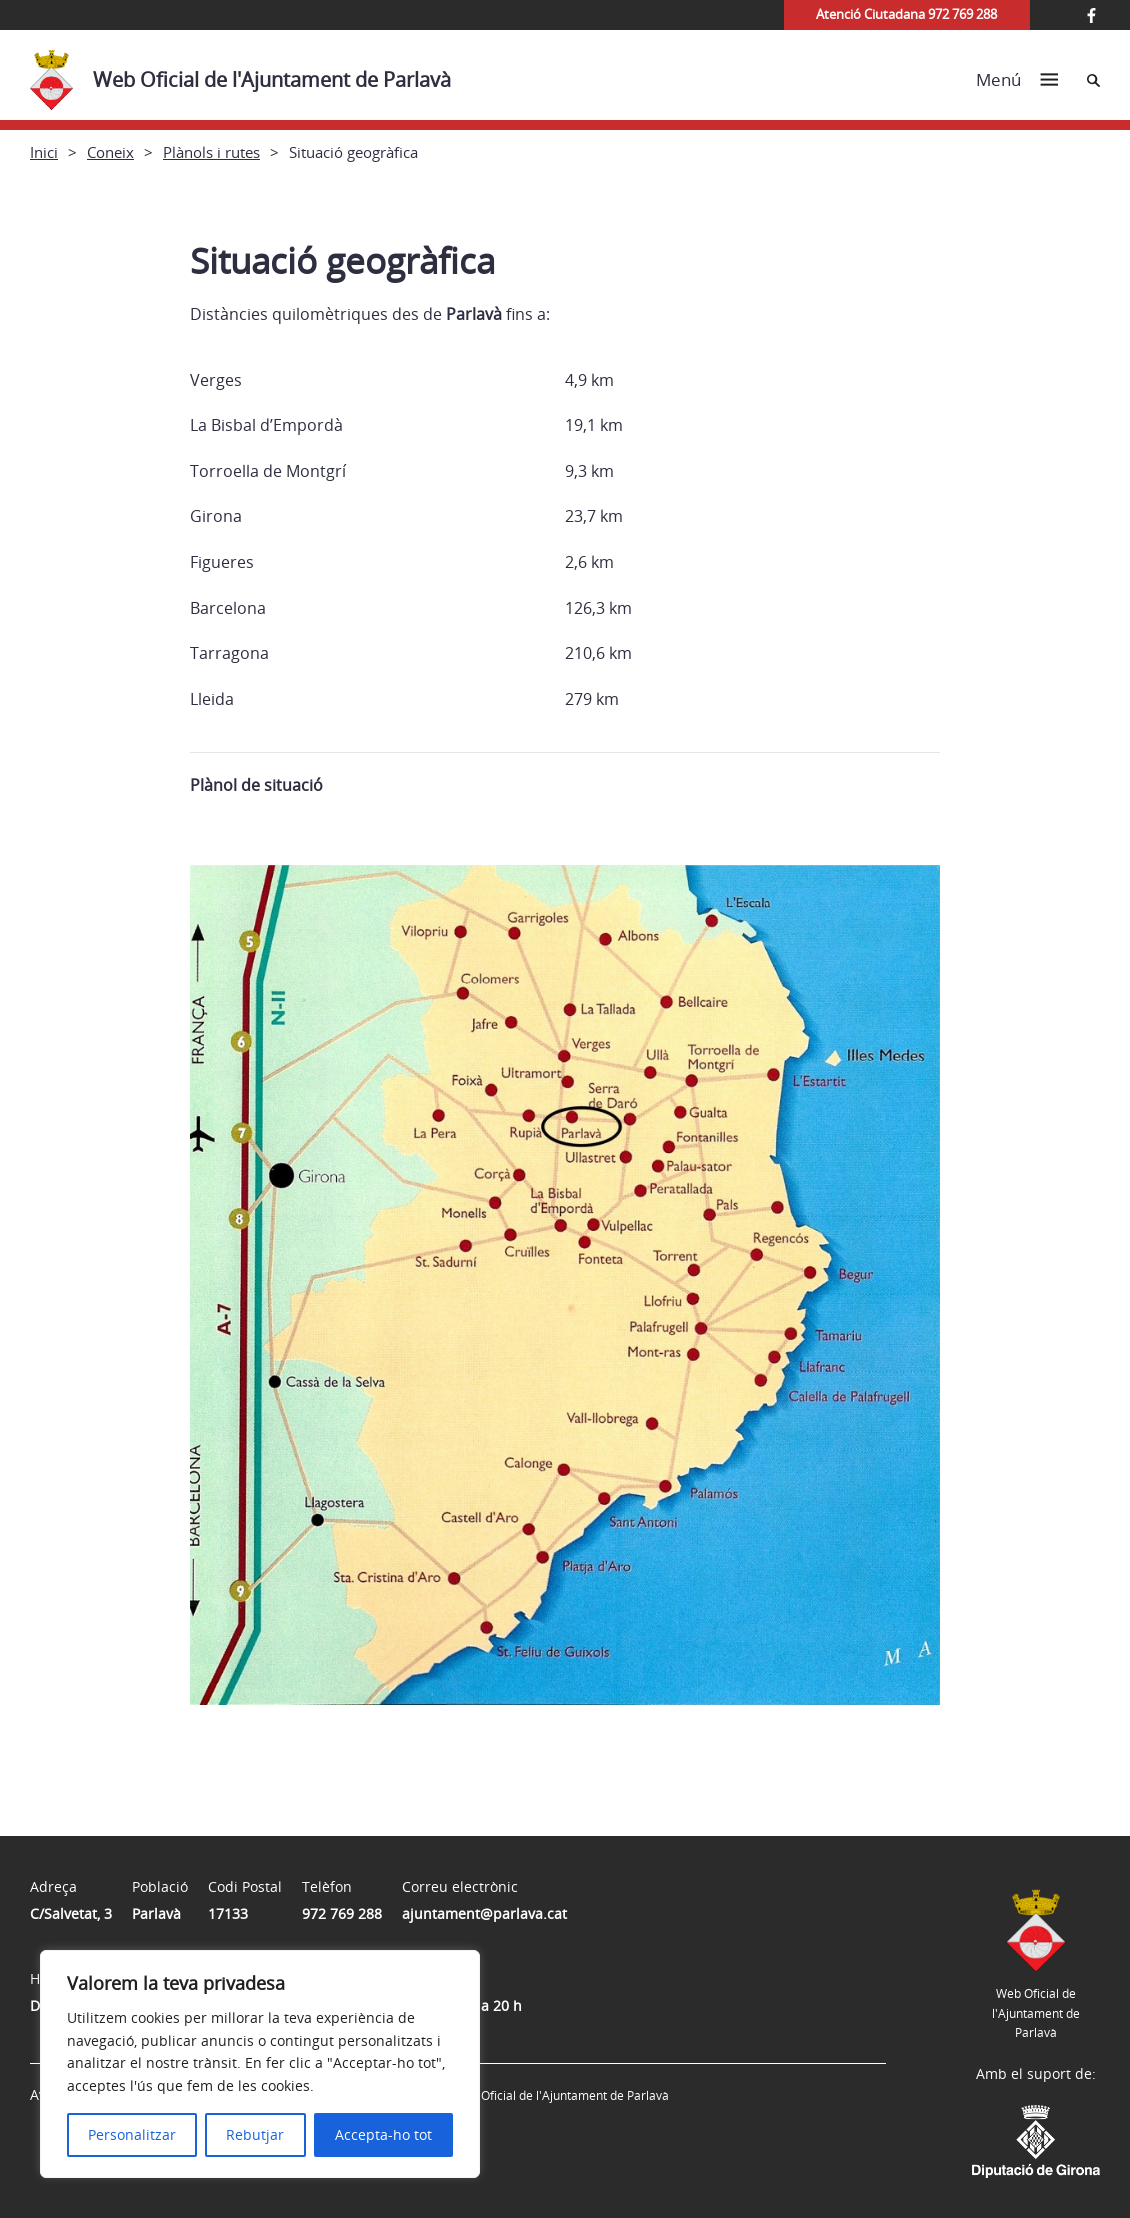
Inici (44, 152)
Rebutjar (255, 2134)
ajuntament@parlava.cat (484, 1913)
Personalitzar (132, 2134)
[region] (260, 2064)
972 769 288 (342, 1913)
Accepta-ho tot (383, 2134)
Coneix (110, 152)
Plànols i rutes (211, 152)
